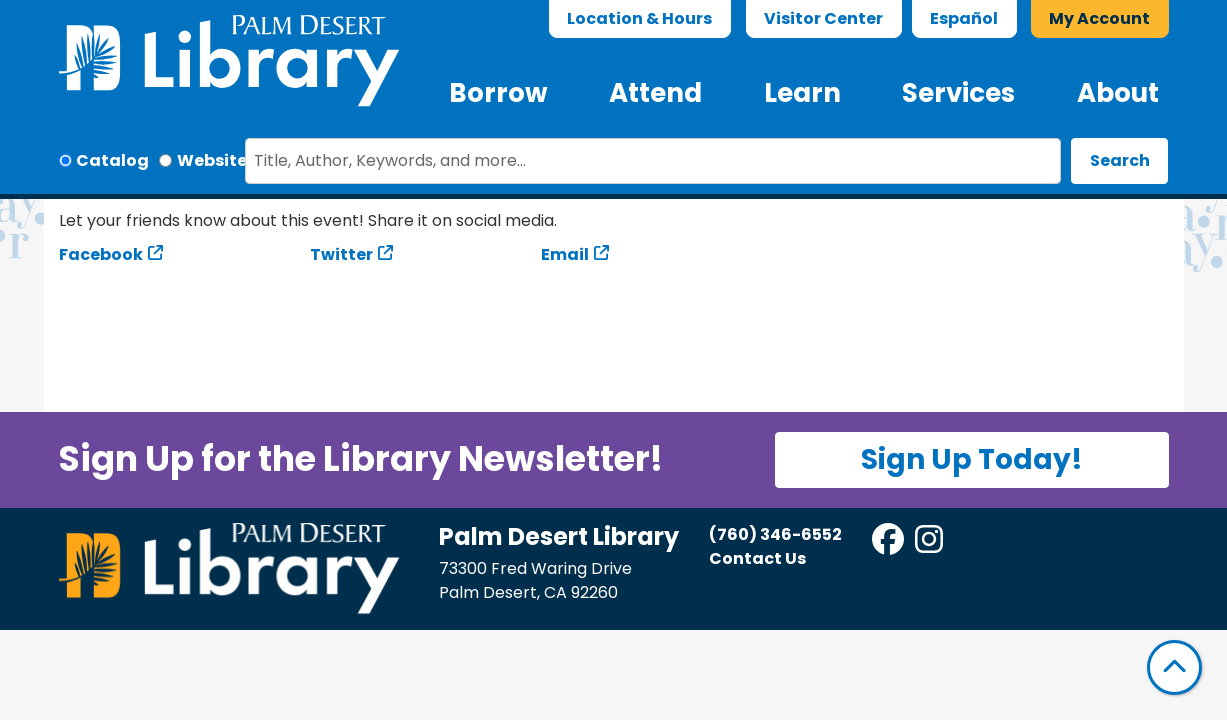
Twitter (341, 254)
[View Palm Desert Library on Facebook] (889, 545)
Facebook (101, 254)
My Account (1099, 18)
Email (565, 254)
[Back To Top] (1174, 667)
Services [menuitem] (958, 93)
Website (212, 160)
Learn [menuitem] (802, 93)
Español (964, 18)
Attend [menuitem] (655, 93)
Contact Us (757, 558)
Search (1120, 160)
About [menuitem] (1118, 93)
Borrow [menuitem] (498, 93)
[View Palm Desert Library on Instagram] (930, 545)
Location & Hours (639, 18)
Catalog (112, 160)
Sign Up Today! (972, 459)
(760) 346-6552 (775, 534)
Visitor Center (823, 18)
